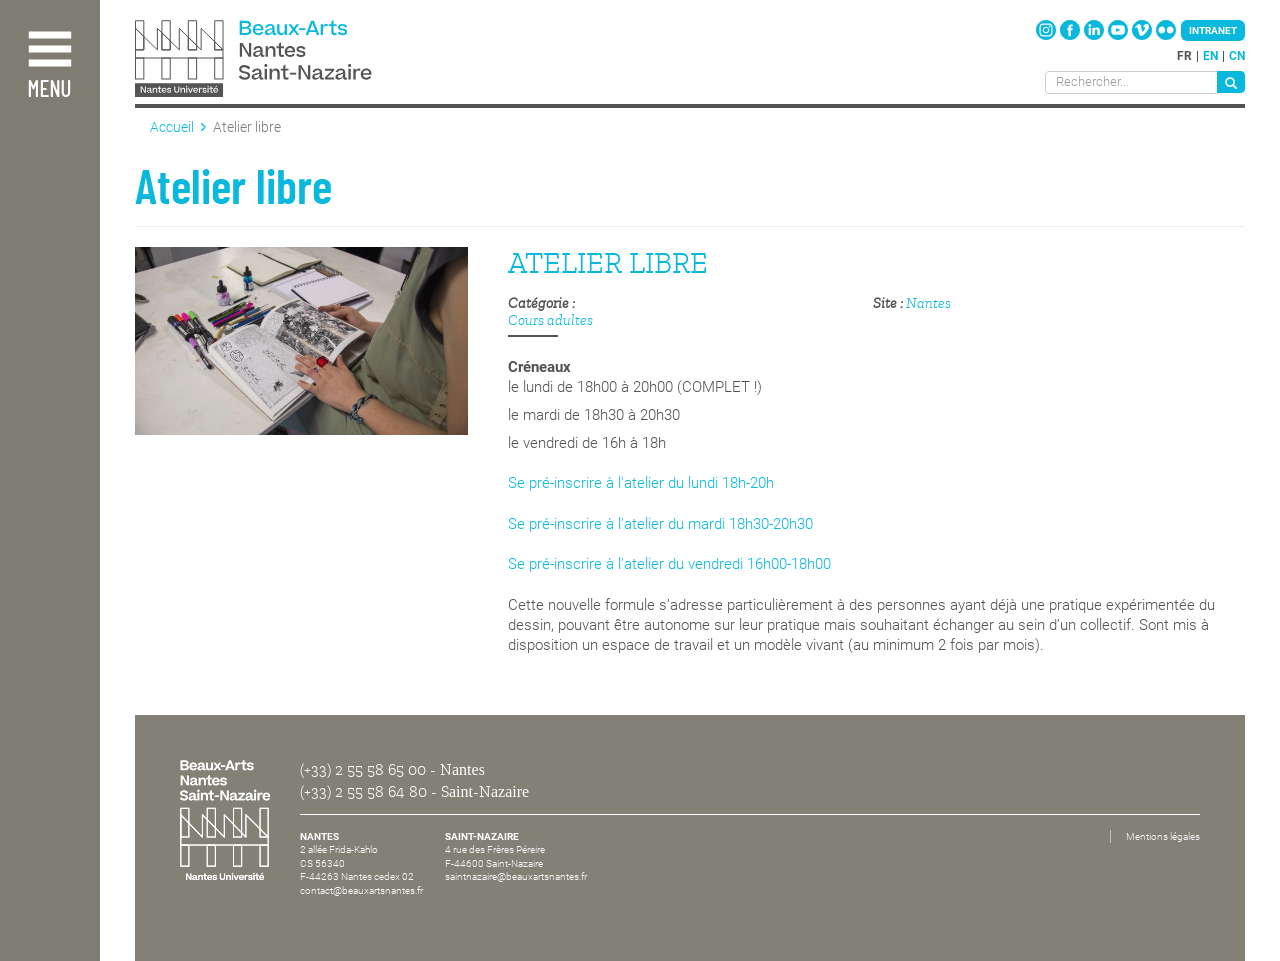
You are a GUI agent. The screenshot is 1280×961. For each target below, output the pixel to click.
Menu (49, 90)
